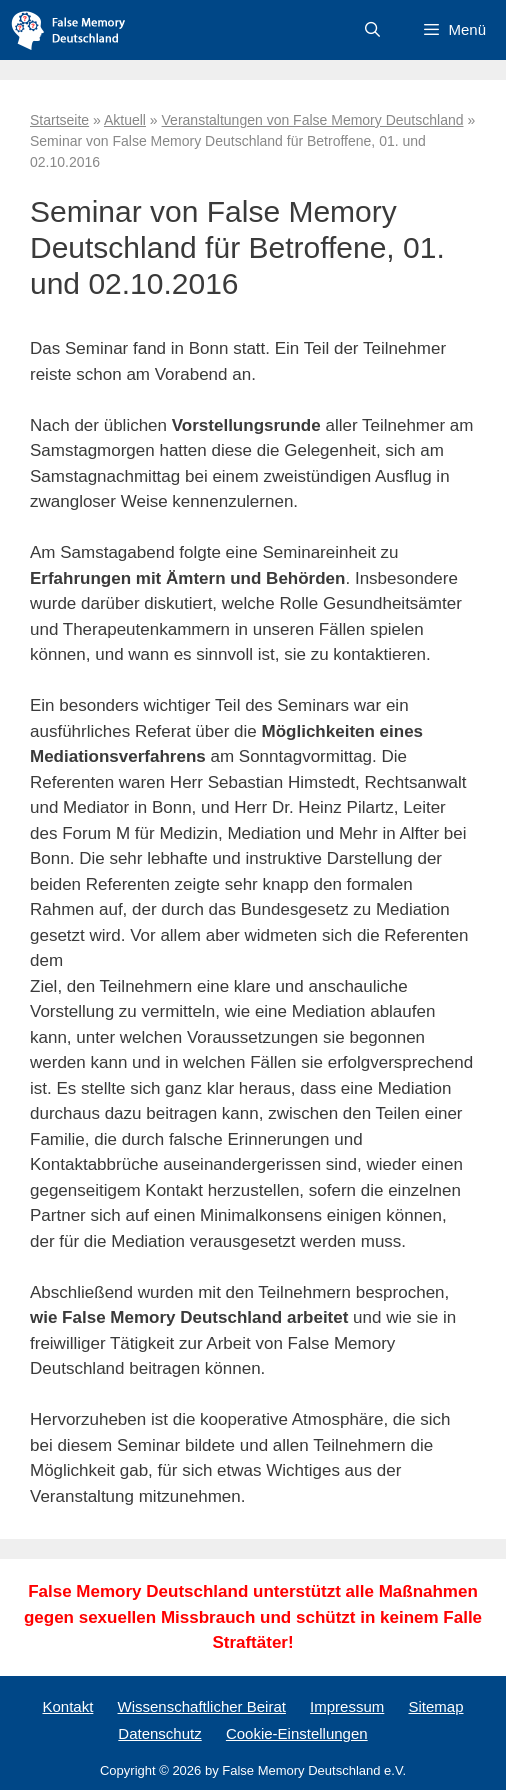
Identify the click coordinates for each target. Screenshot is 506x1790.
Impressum (347, 1706)
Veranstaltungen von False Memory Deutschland (313, 120)
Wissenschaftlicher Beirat (202, 1706)
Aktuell (125, 120)
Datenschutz (159, 1733)
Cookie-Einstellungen (297, 1733)
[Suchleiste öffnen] (372, 30)
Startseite (59, 120)
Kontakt (67, 1706)
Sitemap (435, 1706)
